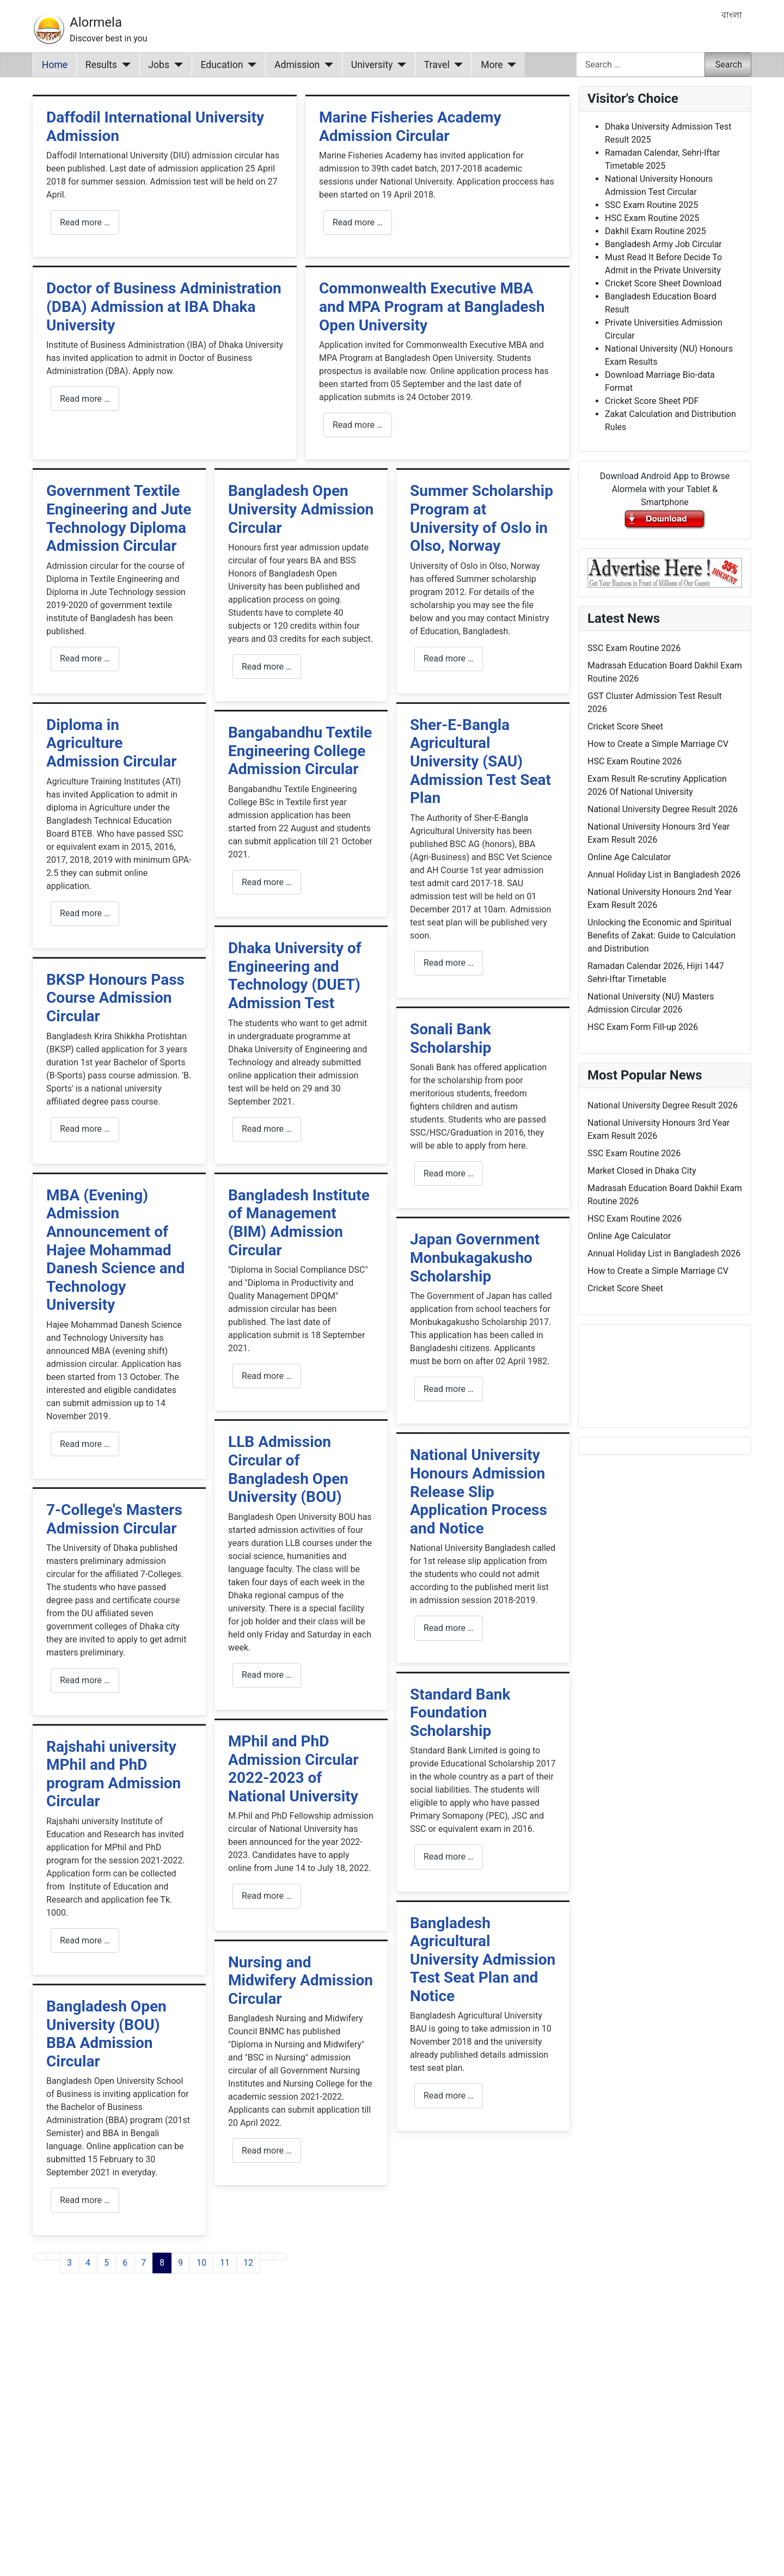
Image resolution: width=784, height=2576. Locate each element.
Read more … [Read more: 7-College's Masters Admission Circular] (85, 1680)
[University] (399, 65)
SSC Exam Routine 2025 (651, 205)
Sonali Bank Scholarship (450, 1038)
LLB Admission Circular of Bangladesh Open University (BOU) (288, 1469)
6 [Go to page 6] (124, 2263)
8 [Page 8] (162, 2263)
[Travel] (456, 65)
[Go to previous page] (53, 2256)
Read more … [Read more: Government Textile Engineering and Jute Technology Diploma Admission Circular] (85, 658)
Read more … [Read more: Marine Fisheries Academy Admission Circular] (358, 222)
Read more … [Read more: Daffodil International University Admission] (85, 222)
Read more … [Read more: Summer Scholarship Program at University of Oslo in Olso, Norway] (449, 658)
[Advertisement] (301, 2438)
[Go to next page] (267, 2256)
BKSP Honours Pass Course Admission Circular (115, 998)
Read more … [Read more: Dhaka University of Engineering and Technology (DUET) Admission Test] (267, 1129)
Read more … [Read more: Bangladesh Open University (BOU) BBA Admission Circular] (85, 2200)
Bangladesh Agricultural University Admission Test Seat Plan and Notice (482, 1959)
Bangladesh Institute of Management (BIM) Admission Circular (299, 1222)
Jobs (158, 64)
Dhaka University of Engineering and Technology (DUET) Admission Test (295, 975)
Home (55, 64)
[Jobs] (176, 65)
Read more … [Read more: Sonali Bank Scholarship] (449, 1173)
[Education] (250, 65)
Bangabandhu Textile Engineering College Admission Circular (300, 750)
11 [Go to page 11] (225, 2263)
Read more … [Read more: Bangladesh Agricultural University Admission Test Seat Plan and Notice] (449, 2095)
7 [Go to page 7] (143, 2263)
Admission (297, 64)
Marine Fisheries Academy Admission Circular (410, 126)
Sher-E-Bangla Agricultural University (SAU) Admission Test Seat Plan (480, 761)
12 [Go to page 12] (248, 2263)
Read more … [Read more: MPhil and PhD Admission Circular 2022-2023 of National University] (267, 1896)
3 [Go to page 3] (69, 2263)
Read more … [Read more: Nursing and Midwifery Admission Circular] (267, 2150)
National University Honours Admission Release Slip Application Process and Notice (478, 1491)
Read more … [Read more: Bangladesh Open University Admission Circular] (267, 666)
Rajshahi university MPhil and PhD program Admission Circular (113, 1774)
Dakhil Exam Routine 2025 (655, 231)
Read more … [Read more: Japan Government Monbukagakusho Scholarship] (449, 1389)
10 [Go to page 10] (201, 2263)
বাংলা (731, 15)
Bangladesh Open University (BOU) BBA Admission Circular (106, 2033)
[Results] (124, 65)
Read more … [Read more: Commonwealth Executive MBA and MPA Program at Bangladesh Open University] (358, 425)
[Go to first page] (40, 2256)
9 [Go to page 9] (180, 2263)
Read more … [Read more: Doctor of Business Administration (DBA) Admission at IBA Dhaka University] (85, 399)
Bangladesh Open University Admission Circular (300, 509)
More (492, 64)
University (372, 64)
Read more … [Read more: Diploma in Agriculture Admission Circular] (85, 913)
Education (222, 64)
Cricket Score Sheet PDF (652, 401)
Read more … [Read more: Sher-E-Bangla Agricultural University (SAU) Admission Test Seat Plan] (449, 963)
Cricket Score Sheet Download (663, 283)
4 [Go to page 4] (87, 2263)
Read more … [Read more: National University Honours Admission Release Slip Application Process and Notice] (449, 1628)
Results (101, 64)
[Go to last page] (280, 2256)
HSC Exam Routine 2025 (652, 218)
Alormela (96, 22)
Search (728, 64)
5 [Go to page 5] (106, 2263)
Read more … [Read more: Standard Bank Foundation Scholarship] (449, 1856)
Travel (437, 64)
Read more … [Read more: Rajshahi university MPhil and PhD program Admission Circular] (85, 1940)
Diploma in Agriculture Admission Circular (111, 743)
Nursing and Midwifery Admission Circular (300, 1980)
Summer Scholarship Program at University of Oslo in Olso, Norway (481, 518)
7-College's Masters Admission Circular (114, 1519)
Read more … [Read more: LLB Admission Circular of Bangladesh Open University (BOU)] (267, 1675)
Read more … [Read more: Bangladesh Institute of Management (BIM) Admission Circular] (267, 1376)
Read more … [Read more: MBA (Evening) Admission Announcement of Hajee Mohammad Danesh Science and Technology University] (85, 1444)
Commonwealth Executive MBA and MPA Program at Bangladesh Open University (431, 306)
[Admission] (326, 65)
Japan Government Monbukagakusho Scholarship (475, 1257)
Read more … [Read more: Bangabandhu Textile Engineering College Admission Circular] (267, 882)
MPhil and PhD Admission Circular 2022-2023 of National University (293, 1768)
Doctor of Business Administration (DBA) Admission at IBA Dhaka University (163, 306)
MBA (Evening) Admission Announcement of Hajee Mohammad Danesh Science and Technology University (115, 1250)
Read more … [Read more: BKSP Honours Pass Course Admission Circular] (85, 1129)
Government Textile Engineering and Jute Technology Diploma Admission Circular (118, 518)
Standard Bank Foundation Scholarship (460, 1712)
